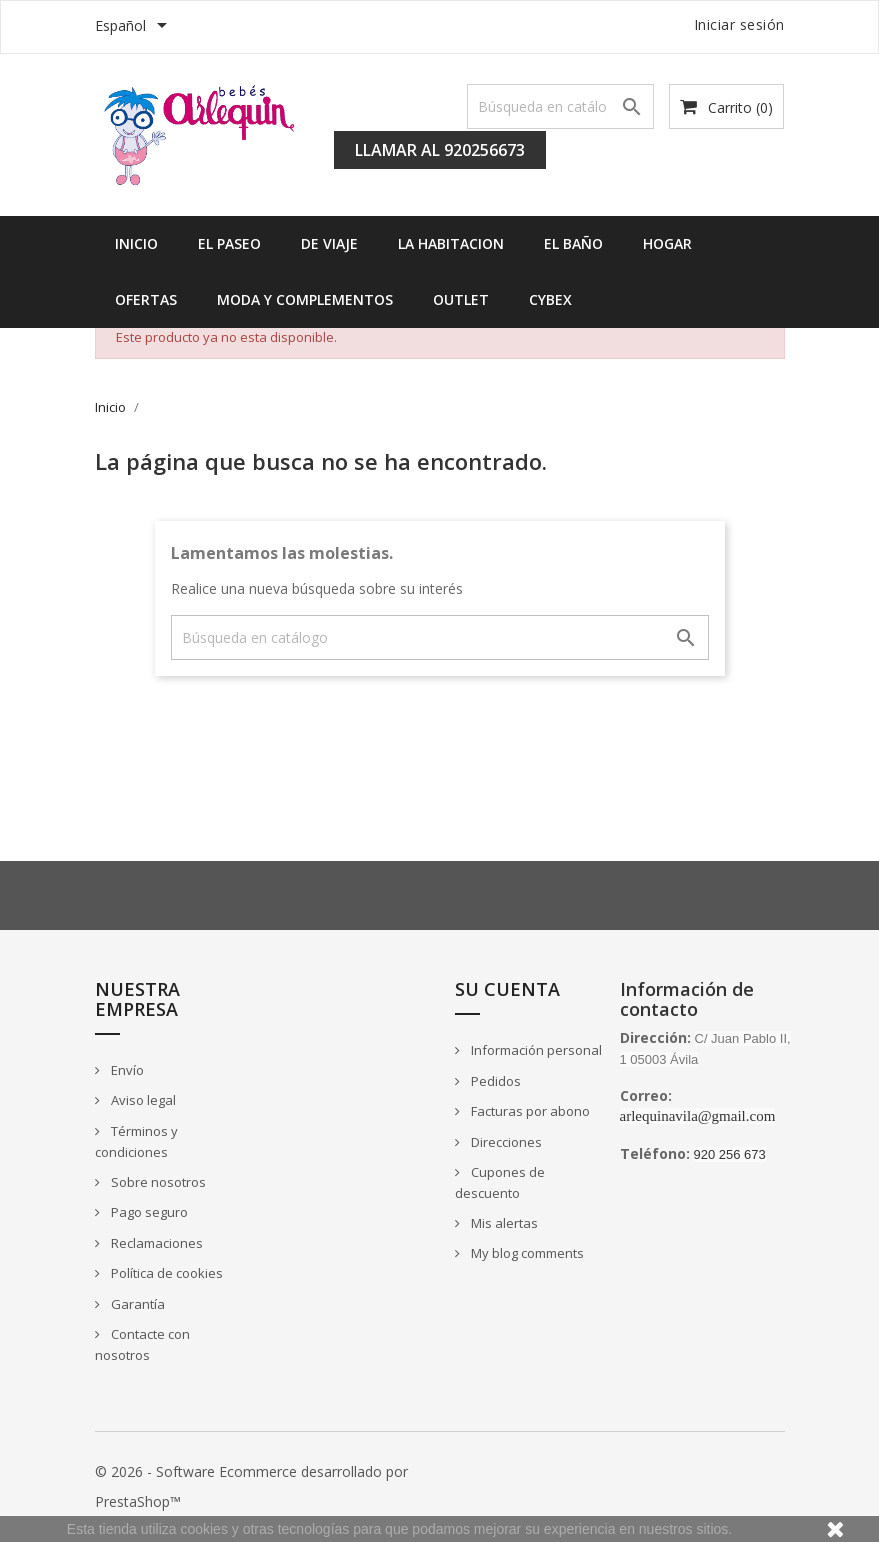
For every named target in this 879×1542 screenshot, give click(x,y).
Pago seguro (148, 1212)
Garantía (136, 1304)
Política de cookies (165, 1273)
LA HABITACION (451, 243)
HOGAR (667, 243)
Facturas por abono (529, 1111)
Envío (126, 1070)
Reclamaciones (155, 1243)
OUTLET (461, 299)
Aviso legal (142, 1100)
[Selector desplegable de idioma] (134, 27)
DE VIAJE (329, 243)
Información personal (535, 1050)
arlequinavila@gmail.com (698, 1116)
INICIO (136, 243)
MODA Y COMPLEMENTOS (305, 299)
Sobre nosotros (157, 1182)
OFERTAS (146, 299)
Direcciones (505, 1142)
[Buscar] (561, 106)
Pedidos (494, 1081)
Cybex (550, 299)
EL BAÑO (573, 243)
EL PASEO (229, 243)
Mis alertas (503, 1223)
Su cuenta (507, 989)
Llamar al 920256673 (440, 150)
